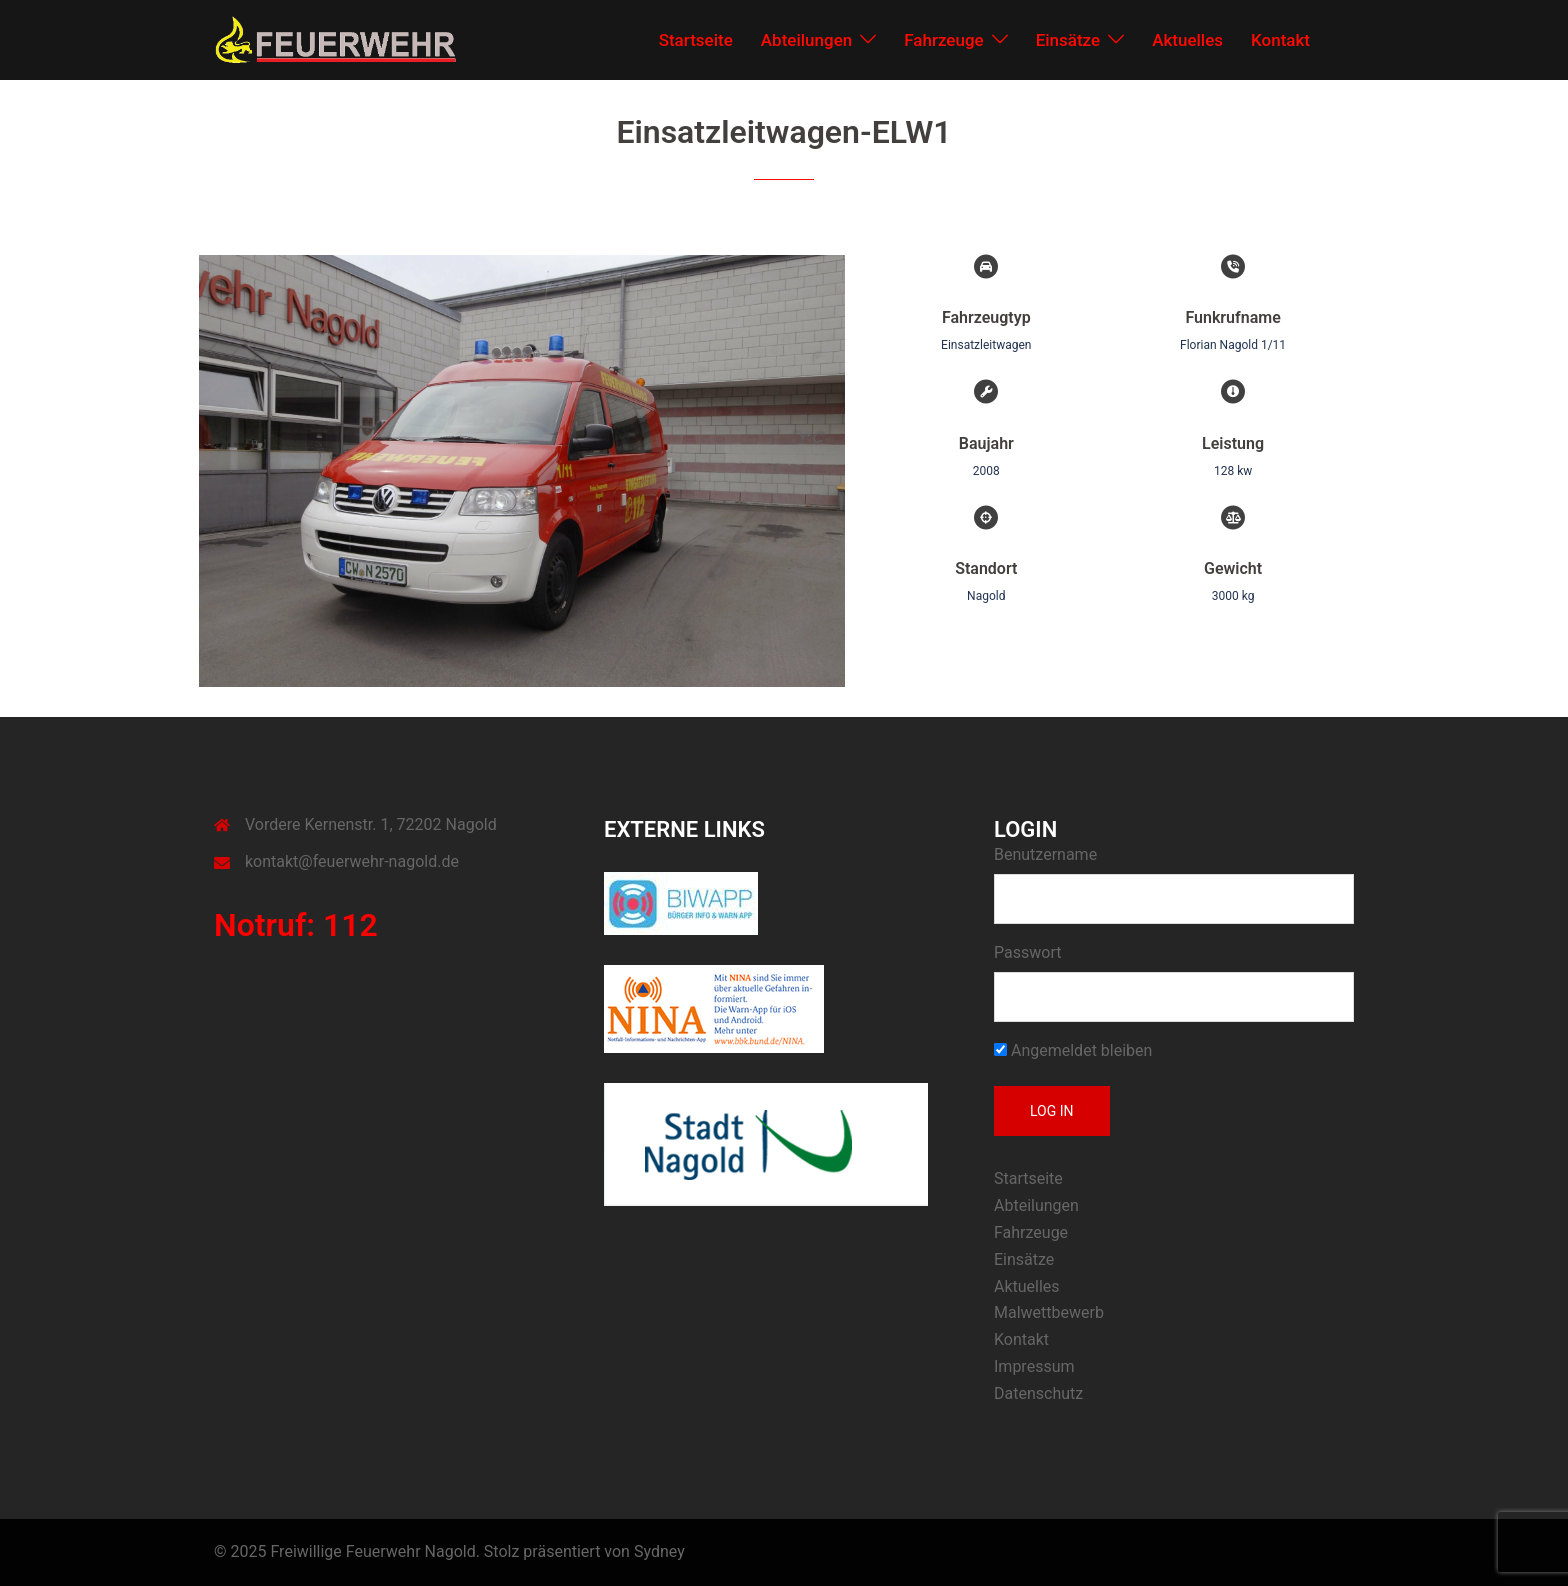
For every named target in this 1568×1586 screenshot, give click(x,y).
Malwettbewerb (1049, 1312)
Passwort (1027, 952)
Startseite (696, 40)
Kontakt (1280, 40)
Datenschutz (1038, 1393)
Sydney (659, 1551)
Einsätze (1068, 40)
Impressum (1034, 1366)
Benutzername (1045, 854)
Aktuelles (1187, 40)
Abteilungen (806, 40)
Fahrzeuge (943, 40)
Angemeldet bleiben (1073, 1050)
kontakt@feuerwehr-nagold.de (352, 861)
